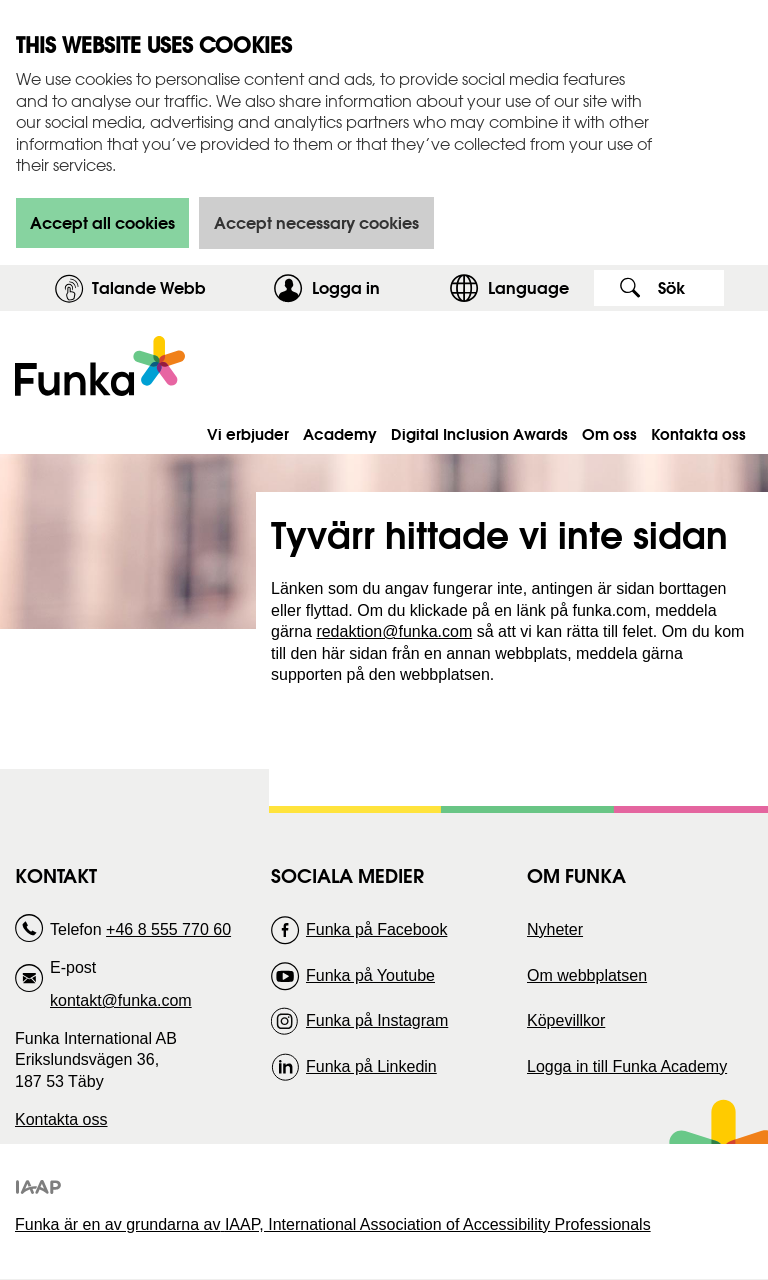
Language (528, 287)
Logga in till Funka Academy (627, 1066)
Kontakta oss (61, 1119)
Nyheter (555, 929)
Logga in (375, 287)
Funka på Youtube (370, 975)
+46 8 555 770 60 (168, 929)
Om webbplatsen (587, 975)
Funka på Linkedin (371, 1066)
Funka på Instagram (377, 1020)
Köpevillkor (566, 1020)
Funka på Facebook (376, 929)
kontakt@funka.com (121, 1000)
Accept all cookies (102, 222)
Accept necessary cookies (316, 222)
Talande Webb (149, 287)
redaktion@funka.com (394, 631)
